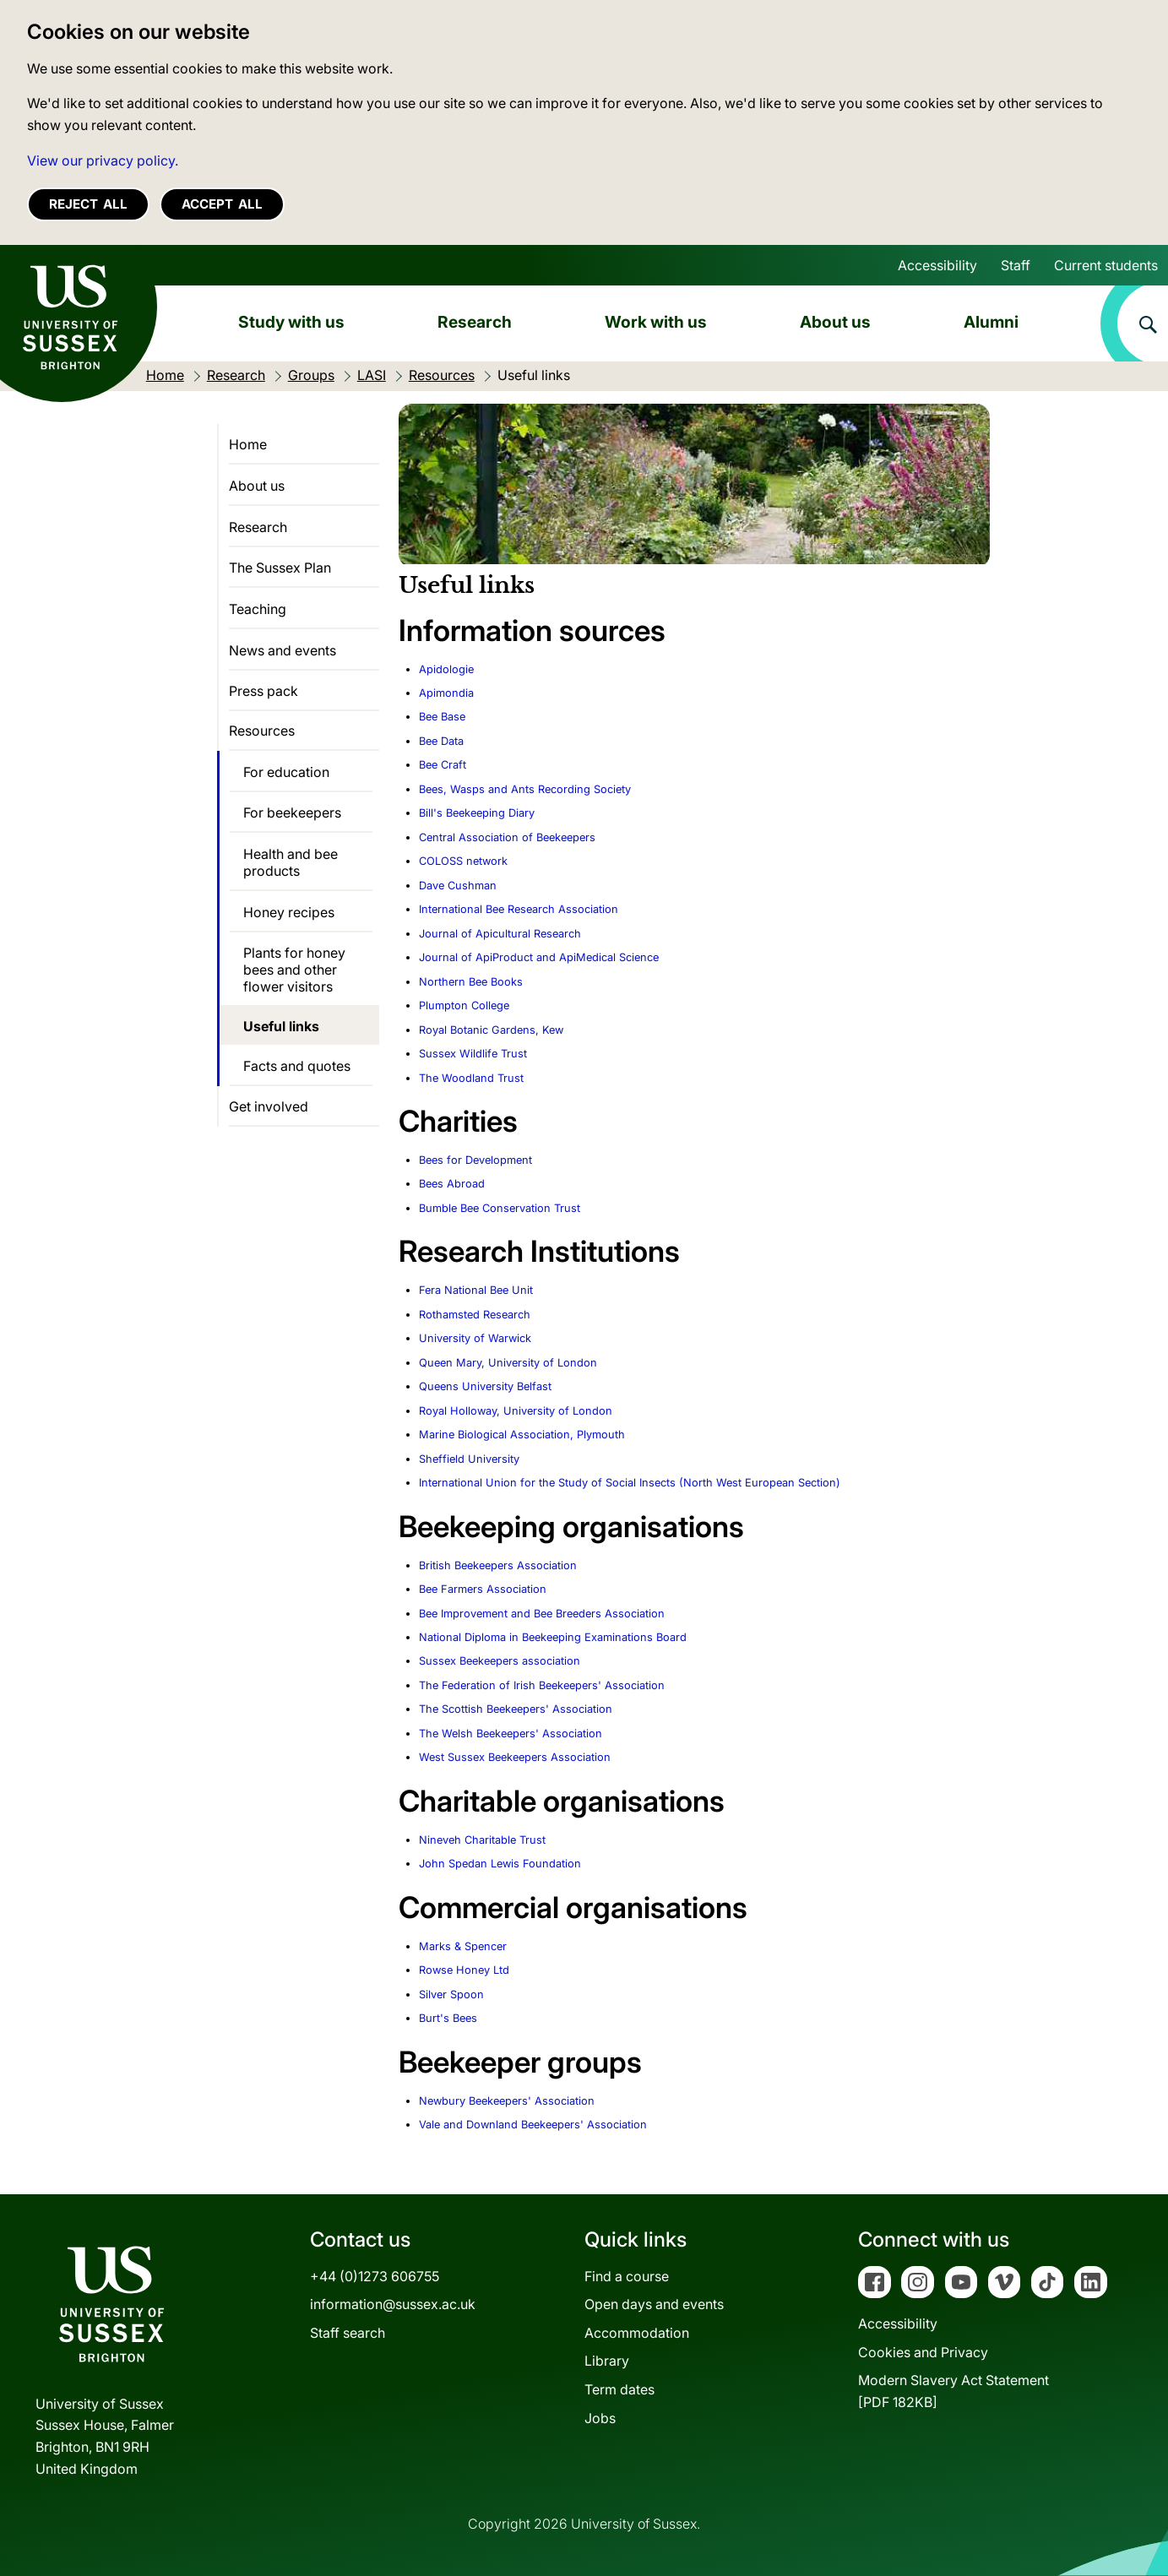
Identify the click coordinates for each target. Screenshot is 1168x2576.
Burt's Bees (448, 2018)
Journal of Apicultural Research (500, 933)
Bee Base (442, 716)
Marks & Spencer (463, 1946)
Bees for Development (475, 1160)
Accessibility (937, 265)
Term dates (619, 2389)
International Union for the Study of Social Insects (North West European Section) (629, 1482)
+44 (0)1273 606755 (374, 2276)
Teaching (257, 609)
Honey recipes (288, 912)
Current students (1106, 265)
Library (606, 2360)
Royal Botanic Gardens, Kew (491, 1030)
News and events (282, 650)
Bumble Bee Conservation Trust (499, 1208)
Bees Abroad (452, 1183)
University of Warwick (475, 1338)
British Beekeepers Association (498, 1565)
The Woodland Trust (471, 1078)
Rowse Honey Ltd (464, 1970)
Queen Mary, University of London (508, 1362)
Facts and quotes (296, 1065)
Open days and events (654, 2304)
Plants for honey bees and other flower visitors (294, 969)
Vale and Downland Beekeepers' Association (533, 2124)
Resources (262, 730)
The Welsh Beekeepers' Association (510, 1733)
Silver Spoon (451, 1994)
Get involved (268, 1106)
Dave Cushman (458, 885)
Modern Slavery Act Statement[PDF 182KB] (953, 2391)
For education (286, 772)
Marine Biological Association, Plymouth (522, 1434)
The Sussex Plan (280, 567)
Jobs (600, 2418)
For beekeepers (292, 812)
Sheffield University (469, 1459)
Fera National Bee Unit (476, 1290)
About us (835, 322)
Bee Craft (442, 764)
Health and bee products (290, 862)
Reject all (88, 204)
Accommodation (636, 2332)
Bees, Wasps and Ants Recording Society (525, 789)
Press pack (263, 690)
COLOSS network (463, 861)
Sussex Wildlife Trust (473, 1053)
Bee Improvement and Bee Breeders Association (542, 1613)
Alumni (991, 322)
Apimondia (446, 693)
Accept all (222, 204)
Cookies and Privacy (923, 2352)
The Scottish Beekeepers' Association (515, 1709)
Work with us (656, 322)
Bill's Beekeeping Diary (477, 813)
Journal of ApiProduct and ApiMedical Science (539, 957)
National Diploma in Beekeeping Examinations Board (553, 1637)
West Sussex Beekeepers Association (515, 1757)
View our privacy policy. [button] (102, 160)
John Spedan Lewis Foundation (500, 1863)
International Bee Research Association (518, 909)
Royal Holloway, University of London (515, 1411)
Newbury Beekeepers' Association (507, 2101)
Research (474, 322)
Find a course (626, 2276)
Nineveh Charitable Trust (482, 1840)
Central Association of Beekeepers (507, 837)
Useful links (281, 1026)
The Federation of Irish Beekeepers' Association (542, 1685)
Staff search (347, 2332)
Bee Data (441, 741)
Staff (1015, 265)
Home (248, 444)
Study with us (291, 322)
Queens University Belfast (485, 1386)
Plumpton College (464, 1005)
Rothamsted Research (474, 1314)
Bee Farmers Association (482, 1589)
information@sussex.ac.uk (392, 2304)
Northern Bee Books (471, 982)
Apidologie (446, 669)
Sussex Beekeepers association (499, 1661)
